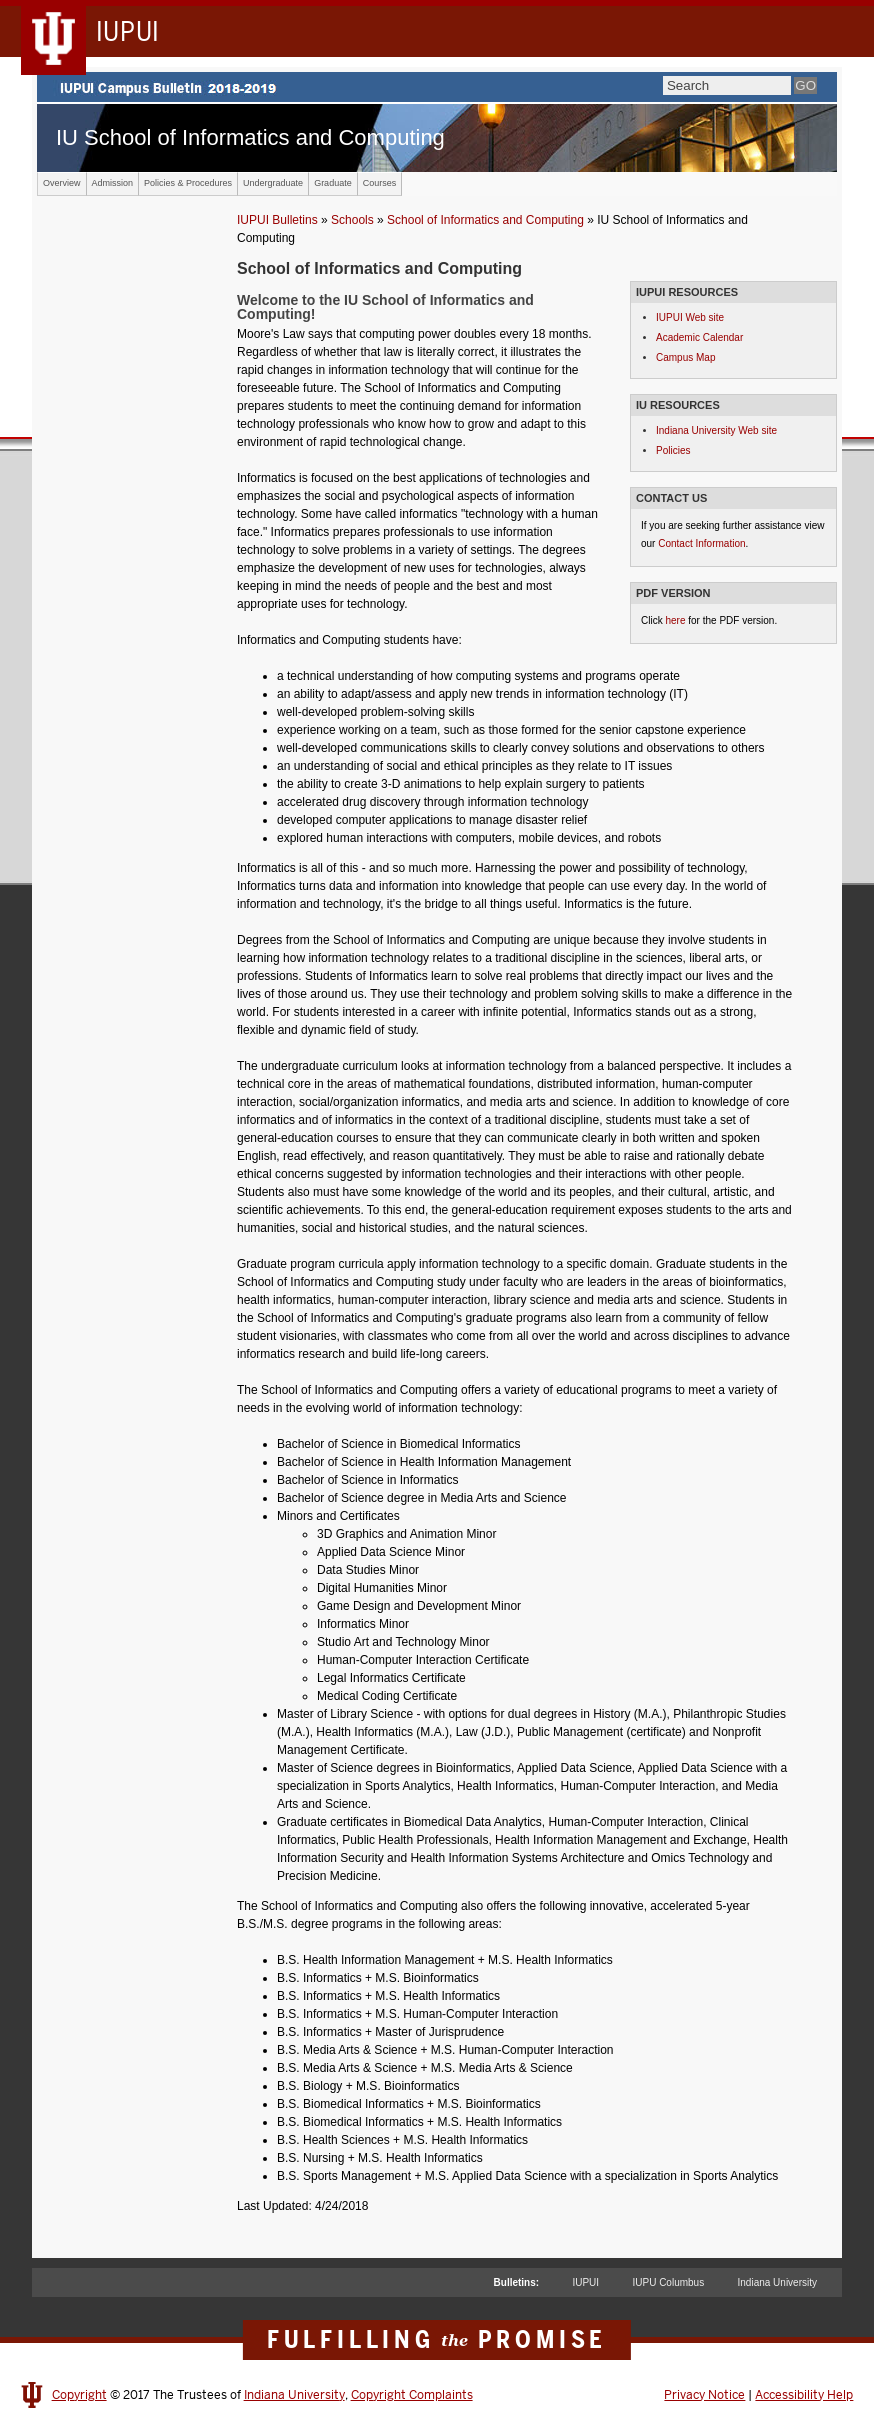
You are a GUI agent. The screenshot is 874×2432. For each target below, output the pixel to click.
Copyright (79, 2395)
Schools (352, 220)
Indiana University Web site (716, 430)
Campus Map (685, 357)
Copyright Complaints (412, 2395)
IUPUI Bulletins (277, 220)
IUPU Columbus (668, 2282)
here (675, 620)
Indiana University (777, 2282)
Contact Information (701, 543)
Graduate (333, 183)
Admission (113, 183)
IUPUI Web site (690, 317)
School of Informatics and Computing (485, 220)
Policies (673, 450)
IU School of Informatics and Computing (250, 137)
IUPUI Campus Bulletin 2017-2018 (437, 87)
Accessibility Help (804, 2395)
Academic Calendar (699, 337)
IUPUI (585, 2282)
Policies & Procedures (188, 183)
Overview (62, 183)
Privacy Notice (704, 2395)
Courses (380, 183)
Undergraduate (273, 183)
